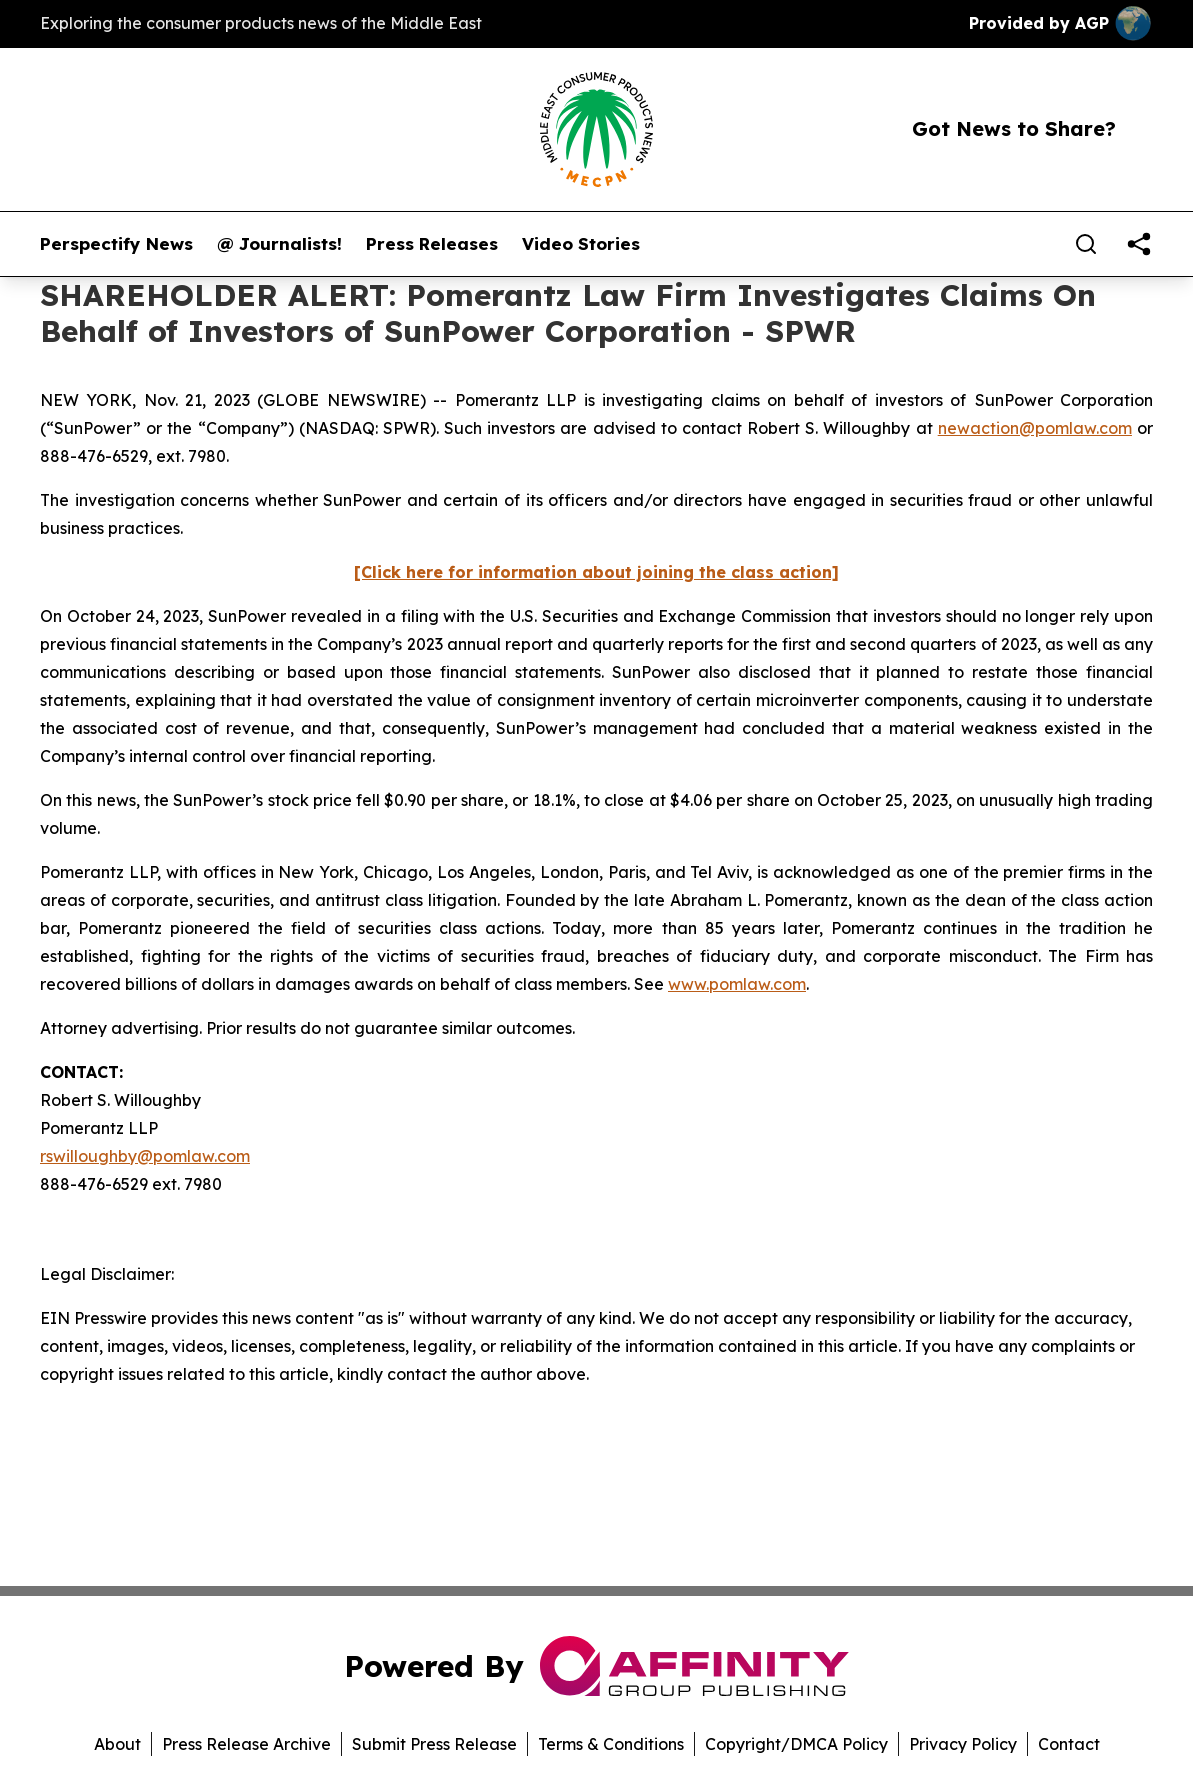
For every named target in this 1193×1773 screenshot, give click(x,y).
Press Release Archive (246, 1744)
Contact (1069, 1744)
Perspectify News (116, 244)
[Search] (1086, 244)
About (117, 1744)
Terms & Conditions (611, 1744)
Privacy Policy (963, 1744)
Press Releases (432, 244)
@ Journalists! (279, 244)
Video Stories (581, 244)
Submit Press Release (434, 1744)
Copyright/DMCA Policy (796, 1744)
